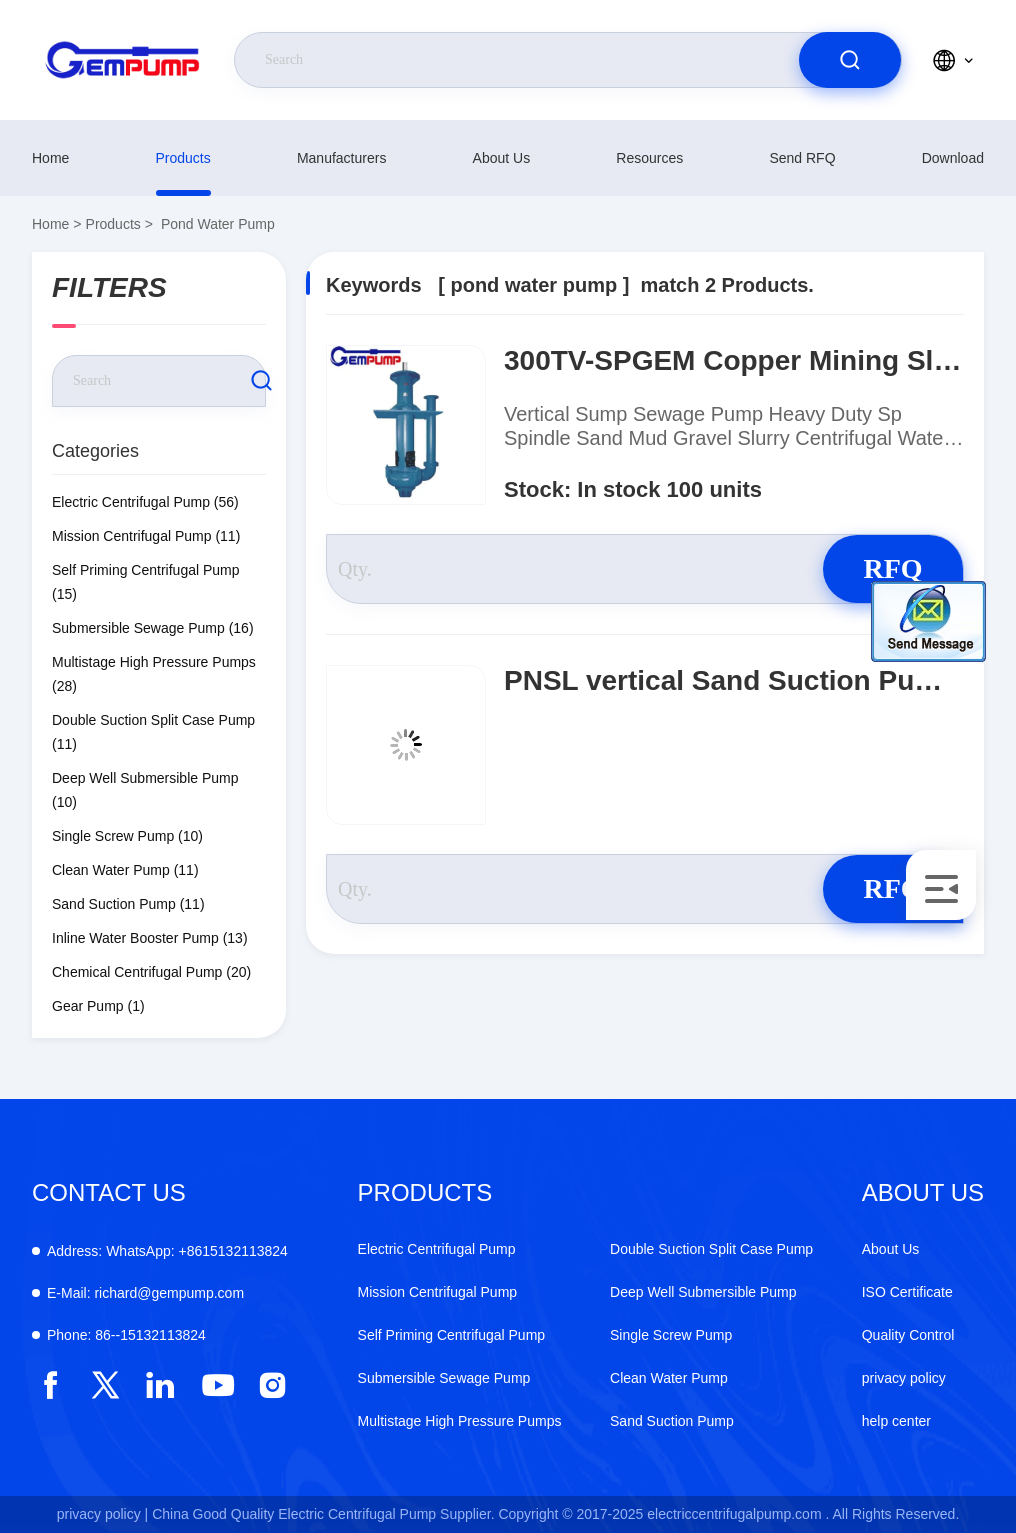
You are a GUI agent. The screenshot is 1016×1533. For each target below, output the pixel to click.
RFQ (892, 568)
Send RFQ (802, 158)
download (953, 158)
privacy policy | (103, 1514)
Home (50, 158)
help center (896, 1421)
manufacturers (341, 158)
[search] (850, 60)
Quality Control (908, 1335)
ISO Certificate (907, 1292)
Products (183, 158)
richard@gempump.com (145, 1293)
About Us (502, 158)
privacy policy (904, 1378)
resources (649, 158)
